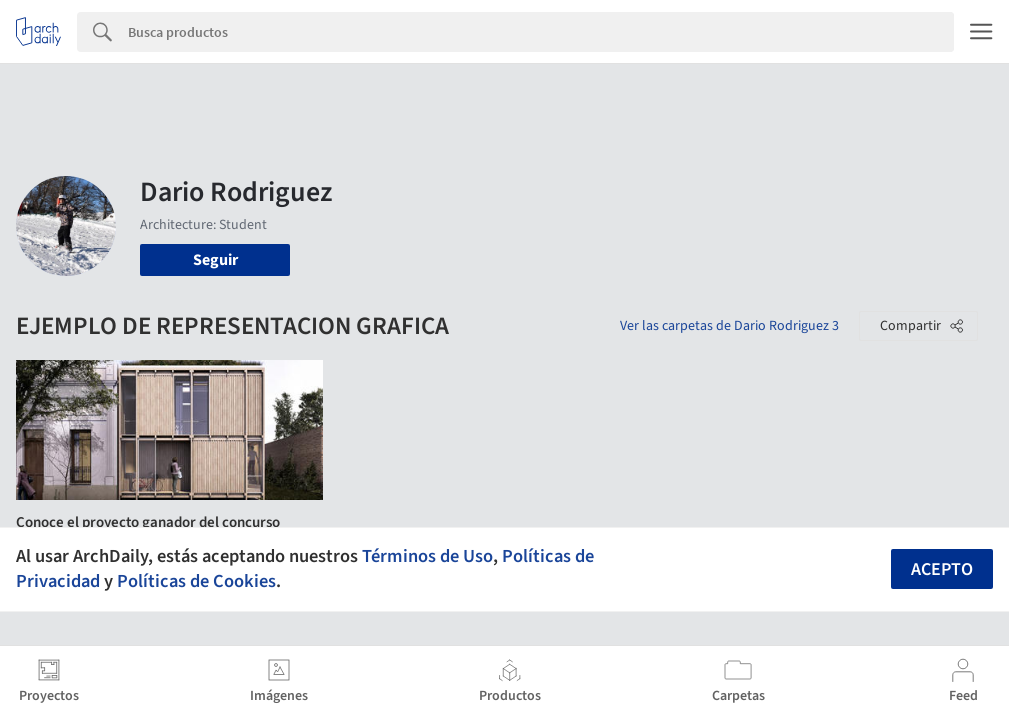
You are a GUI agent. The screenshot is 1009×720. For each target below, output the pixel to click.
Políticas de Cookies (196, 581)
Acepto (942, 569)
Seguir (215, 260)
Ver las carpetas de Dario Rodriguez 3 (729, 326)
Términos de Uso (427, 556)
